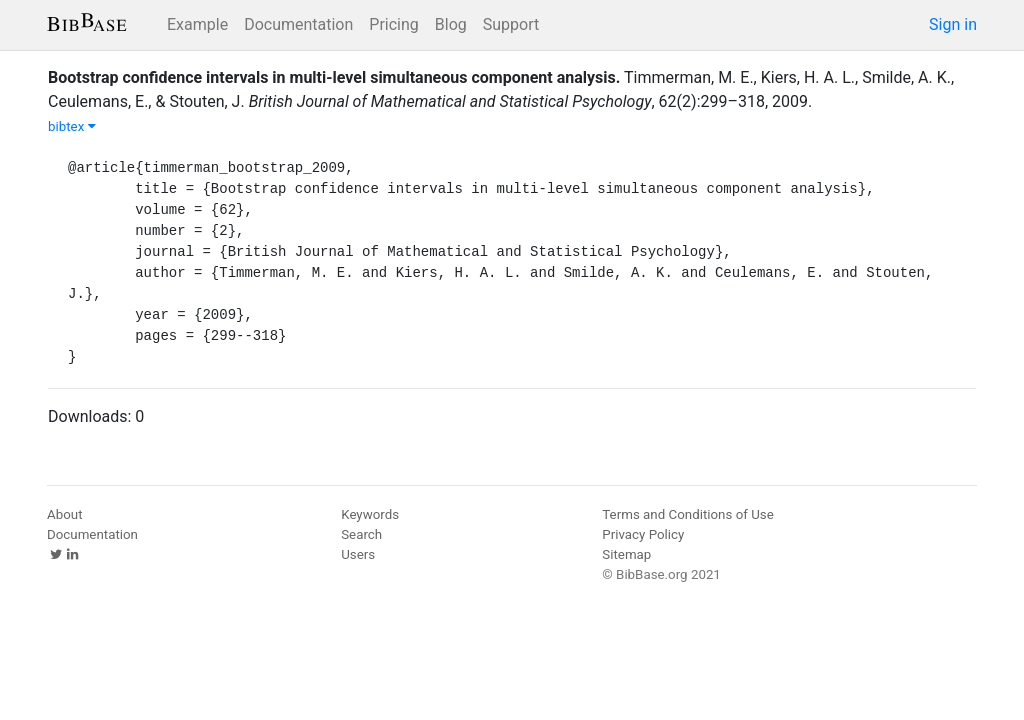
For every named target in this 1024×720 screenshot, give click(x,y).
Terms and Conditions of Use (687, 514)
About (65, 514)
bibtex (72, 126)
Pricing (394, 24)
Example (197, 24)
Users (358, 554)
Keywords (370, 514)
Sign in (953, 24)
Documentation (298, 24)
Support (511, 24)
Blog (451, 24)
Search (361, 534)
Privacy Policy (643, 534)
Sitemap (626, 554)
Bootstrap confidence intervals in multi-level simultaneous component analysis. (334, 77)
